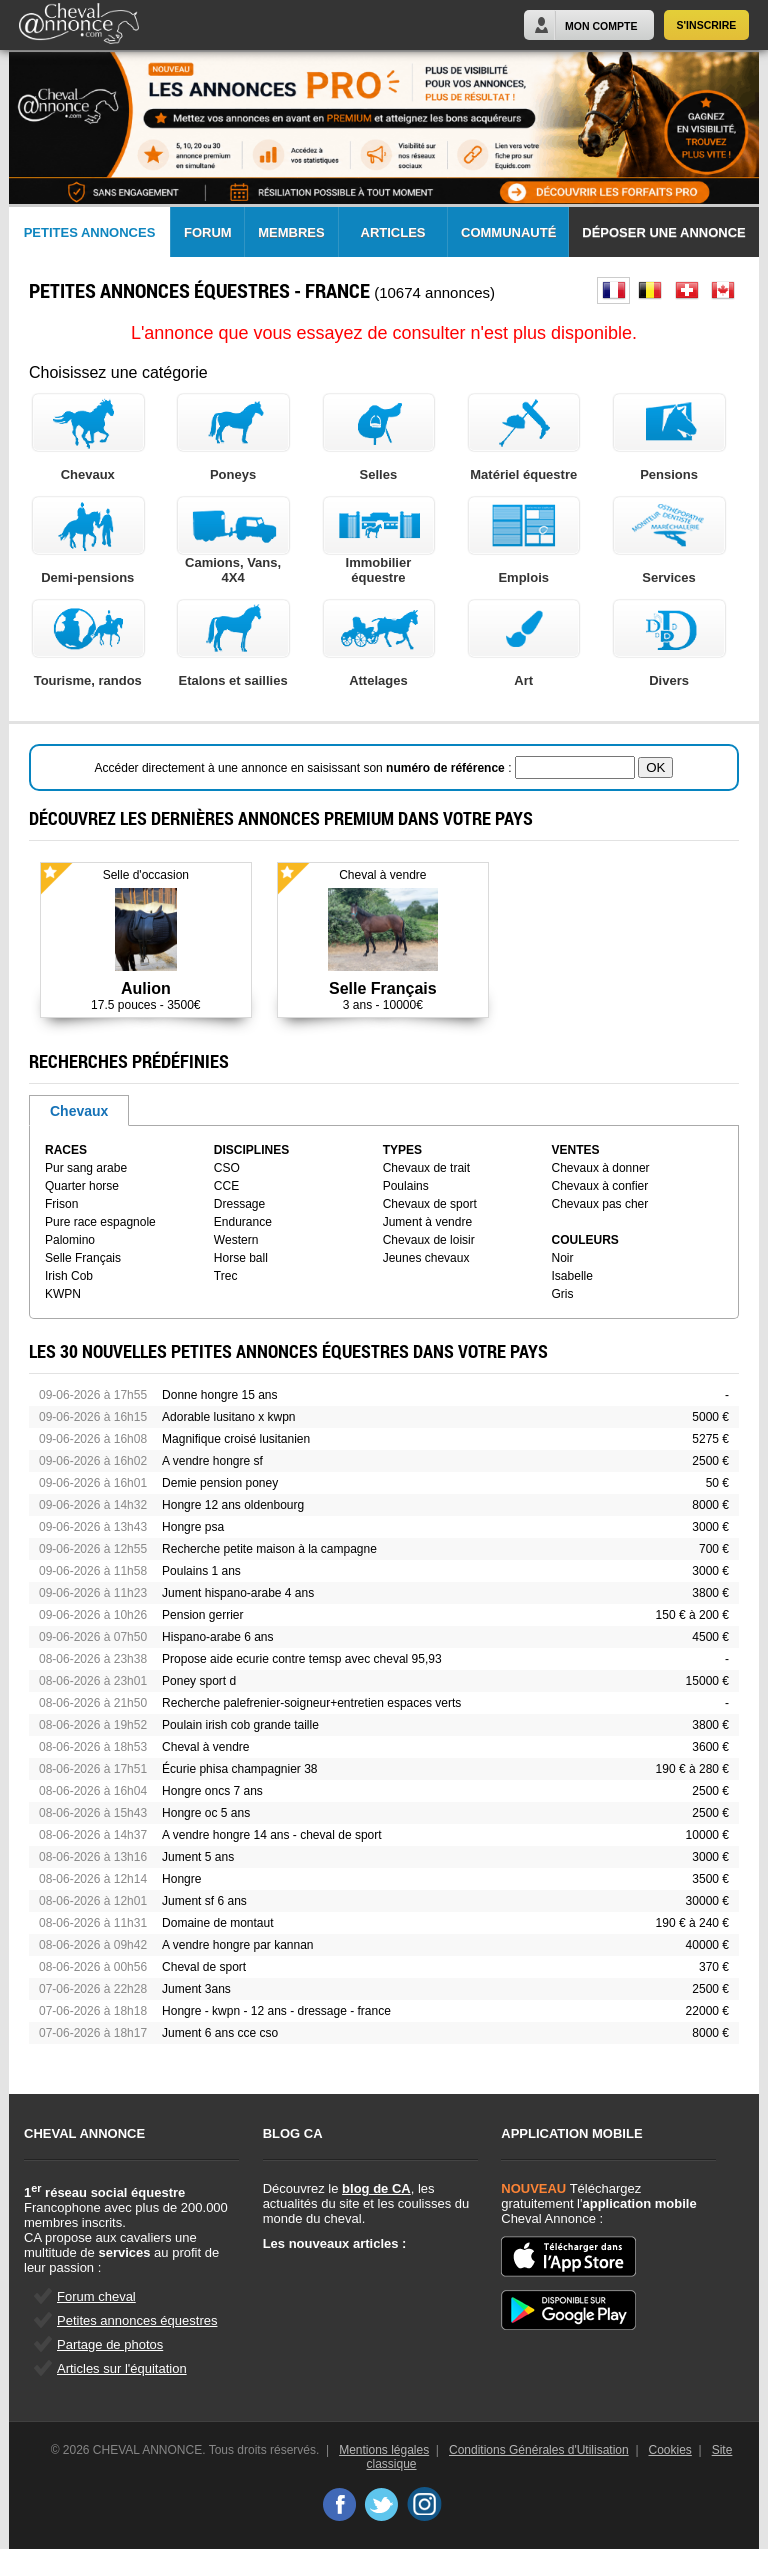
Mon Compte (601, 26)
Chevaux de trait (426, 1168)
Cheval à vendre (205, 1747)
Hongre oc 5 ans (206, 1813)
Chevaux (79, 1111)
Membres (291, 232)
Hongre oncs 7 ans (212, 1791)
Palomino (70, 1240)
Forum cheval (96, 2296)
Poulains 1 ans (201, 1571)
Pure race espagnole (100, 1222)
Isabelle (572, 1276)
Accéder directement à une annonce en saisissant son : (305, 768)
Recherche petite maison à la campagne (269, 1549)
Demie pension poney (220, 1483)
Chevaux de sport (430, 1204)
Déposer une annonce (663, 232)
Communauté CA (508, 241)
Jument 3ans (196, 1989)
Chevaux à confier (600, 1186)
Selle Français (83, 1258)
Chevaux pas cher (600, 1204)
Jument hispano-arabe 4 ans (238, 1593)
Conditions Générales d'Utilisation (539, 2450)
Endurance (243, 1222)
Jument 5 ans (198, 1857)
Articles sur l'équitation (122, 2368)
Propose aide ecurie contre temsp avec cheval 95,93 (302, 1659)
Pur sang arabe (86, 1168)
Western (236, 1240)
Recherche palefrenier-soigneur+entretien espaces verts (311, 1703)
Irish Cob (69, 1276)
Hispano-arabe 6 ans (217, 1637)
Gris (563, 1294)
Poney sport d (199, 1681)
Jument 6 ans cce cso (220, 2033)
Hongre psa (193, 1527)
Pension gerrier (202, 1615)
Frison (61, 1204)
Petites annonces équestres (137, 2320)
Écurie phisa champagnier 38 (239, 1769)
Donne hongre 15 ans (219, 1395)
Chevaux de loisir (429, 1240)
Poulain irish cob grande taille (240, 1725)
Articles (393, 232)
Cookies (670, 2450)
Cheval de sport (204, 1967)
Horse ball (241, 1258)
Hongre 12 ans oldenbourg (233, 1505)
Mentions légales (384, 2450)
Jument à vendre (427, 1222)
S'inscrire (707, 25)
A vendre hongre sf (212, 1461)
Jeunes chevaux (426, 1258)
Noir (563, 1258)
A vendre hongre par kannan (237, 1945)
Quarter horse (82, 1186)
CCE (226, 1186)
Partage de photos (110, 2344)
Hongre (181, 1879)
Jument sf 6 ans (204, 1901)
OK (655, 767)
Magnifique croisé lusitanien (236, 1439)
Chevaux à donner (601, 1168)
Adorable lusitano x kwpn (228, 1417)
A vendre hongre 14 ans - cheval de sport (271, 1835)
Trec (226, 1276)
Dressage (239, 1204)
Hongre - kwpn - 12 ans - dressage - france (276, 2011)
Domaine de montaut (217, 1923)
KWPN (63, 1294)
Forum (208, 232)
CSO (227, 1168)
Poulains (406, 1186)
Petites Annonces (90, 232)
